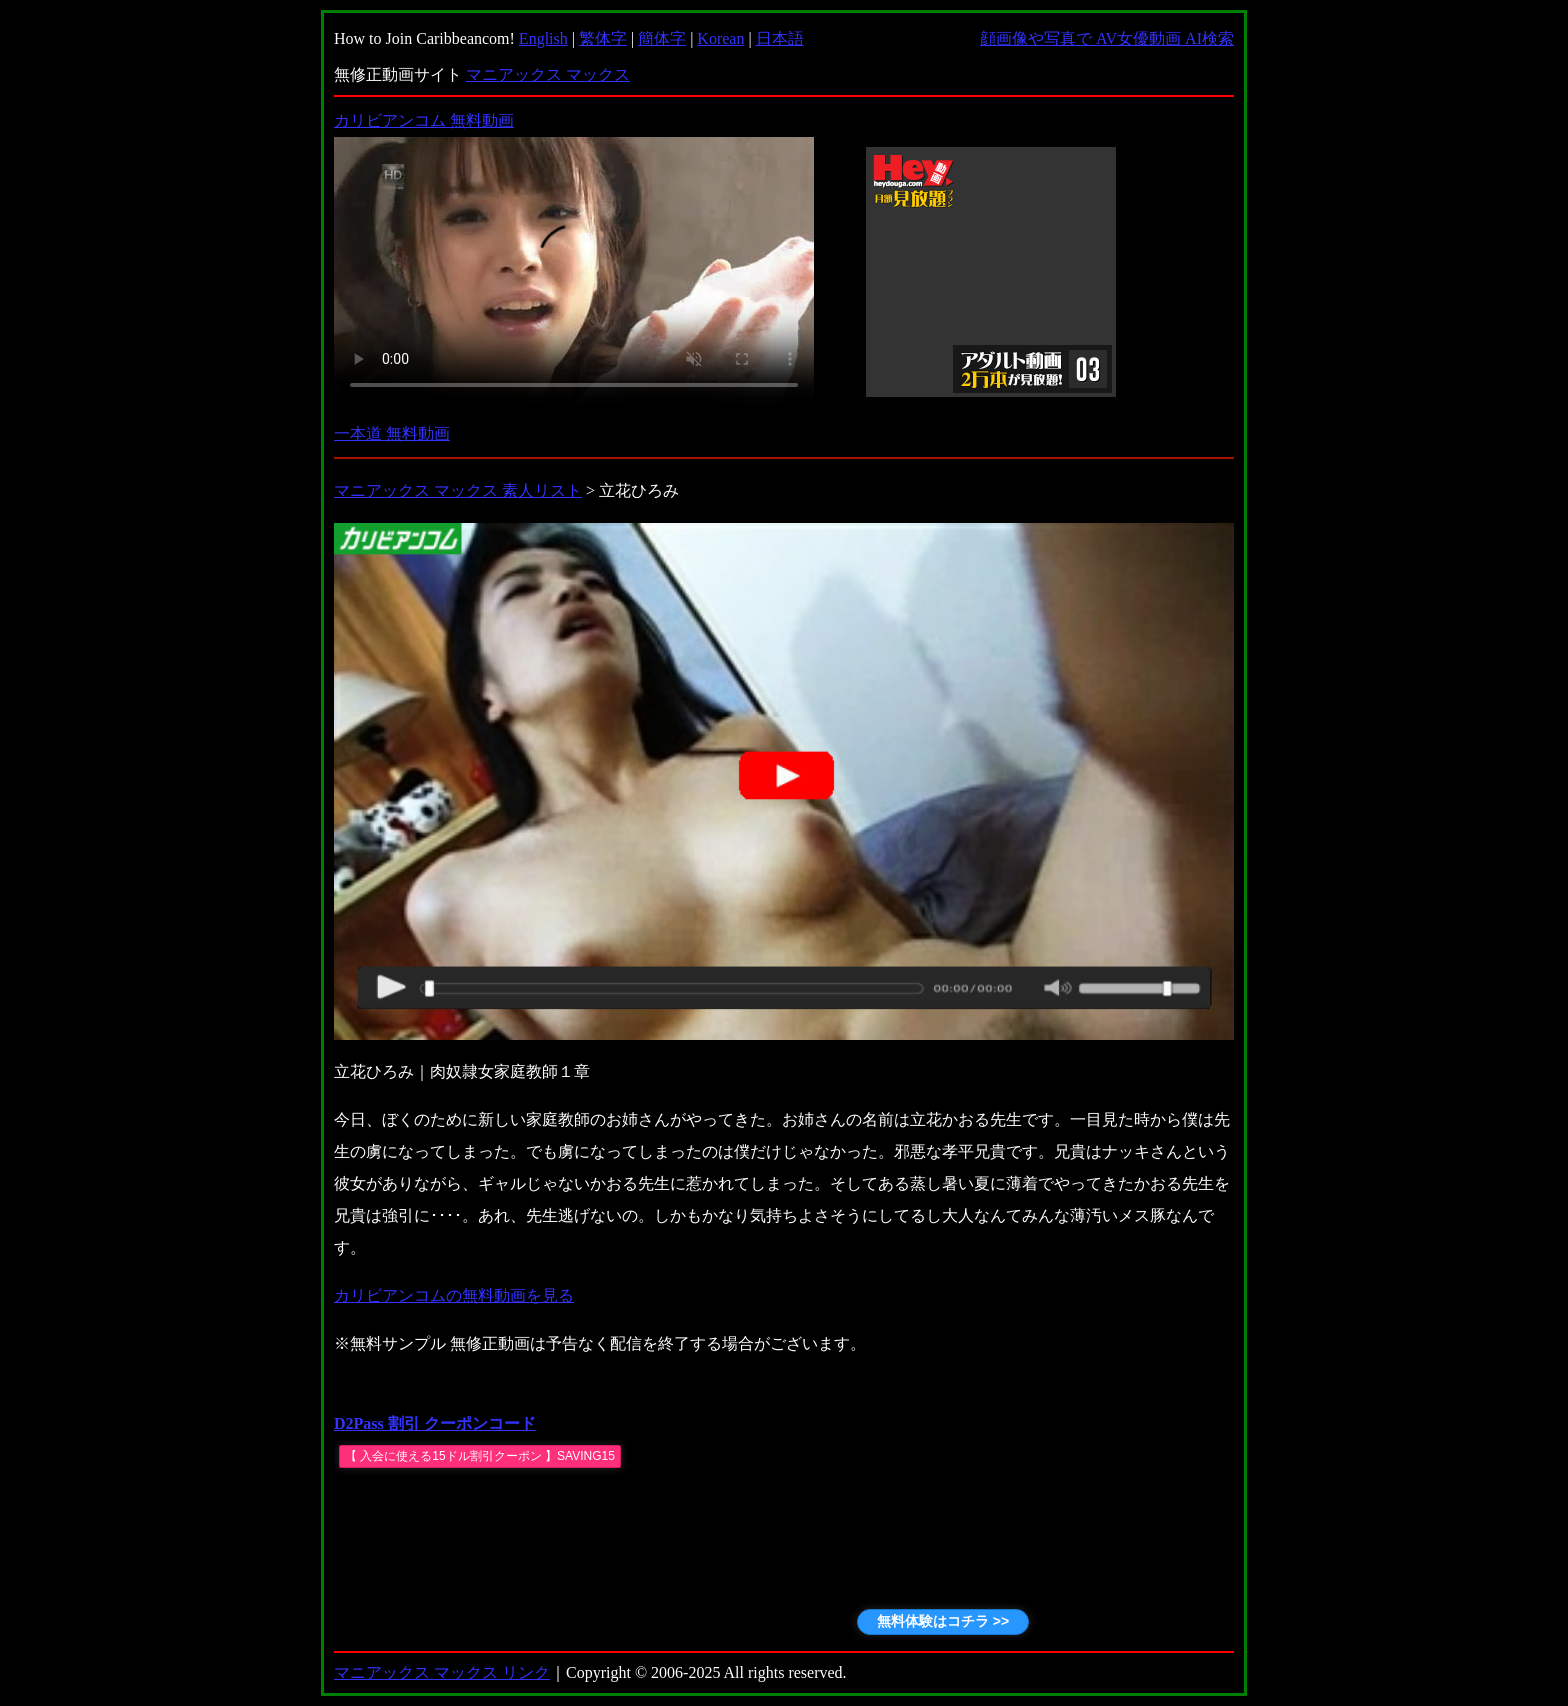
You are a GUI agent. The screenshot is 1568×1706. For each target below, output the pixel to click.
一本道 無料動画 (392, 433)
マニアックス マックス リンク (442, 1672)
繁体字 (603, 38)
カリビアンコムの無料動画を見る (454, 1295)
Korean (720, 38)
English (543, 38)
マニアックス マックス (548, 74)
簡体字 (662, 38)
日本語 (780, 38)
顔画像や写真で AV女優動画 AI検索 (1107, 38)
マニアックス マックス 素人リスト (458, 490)
